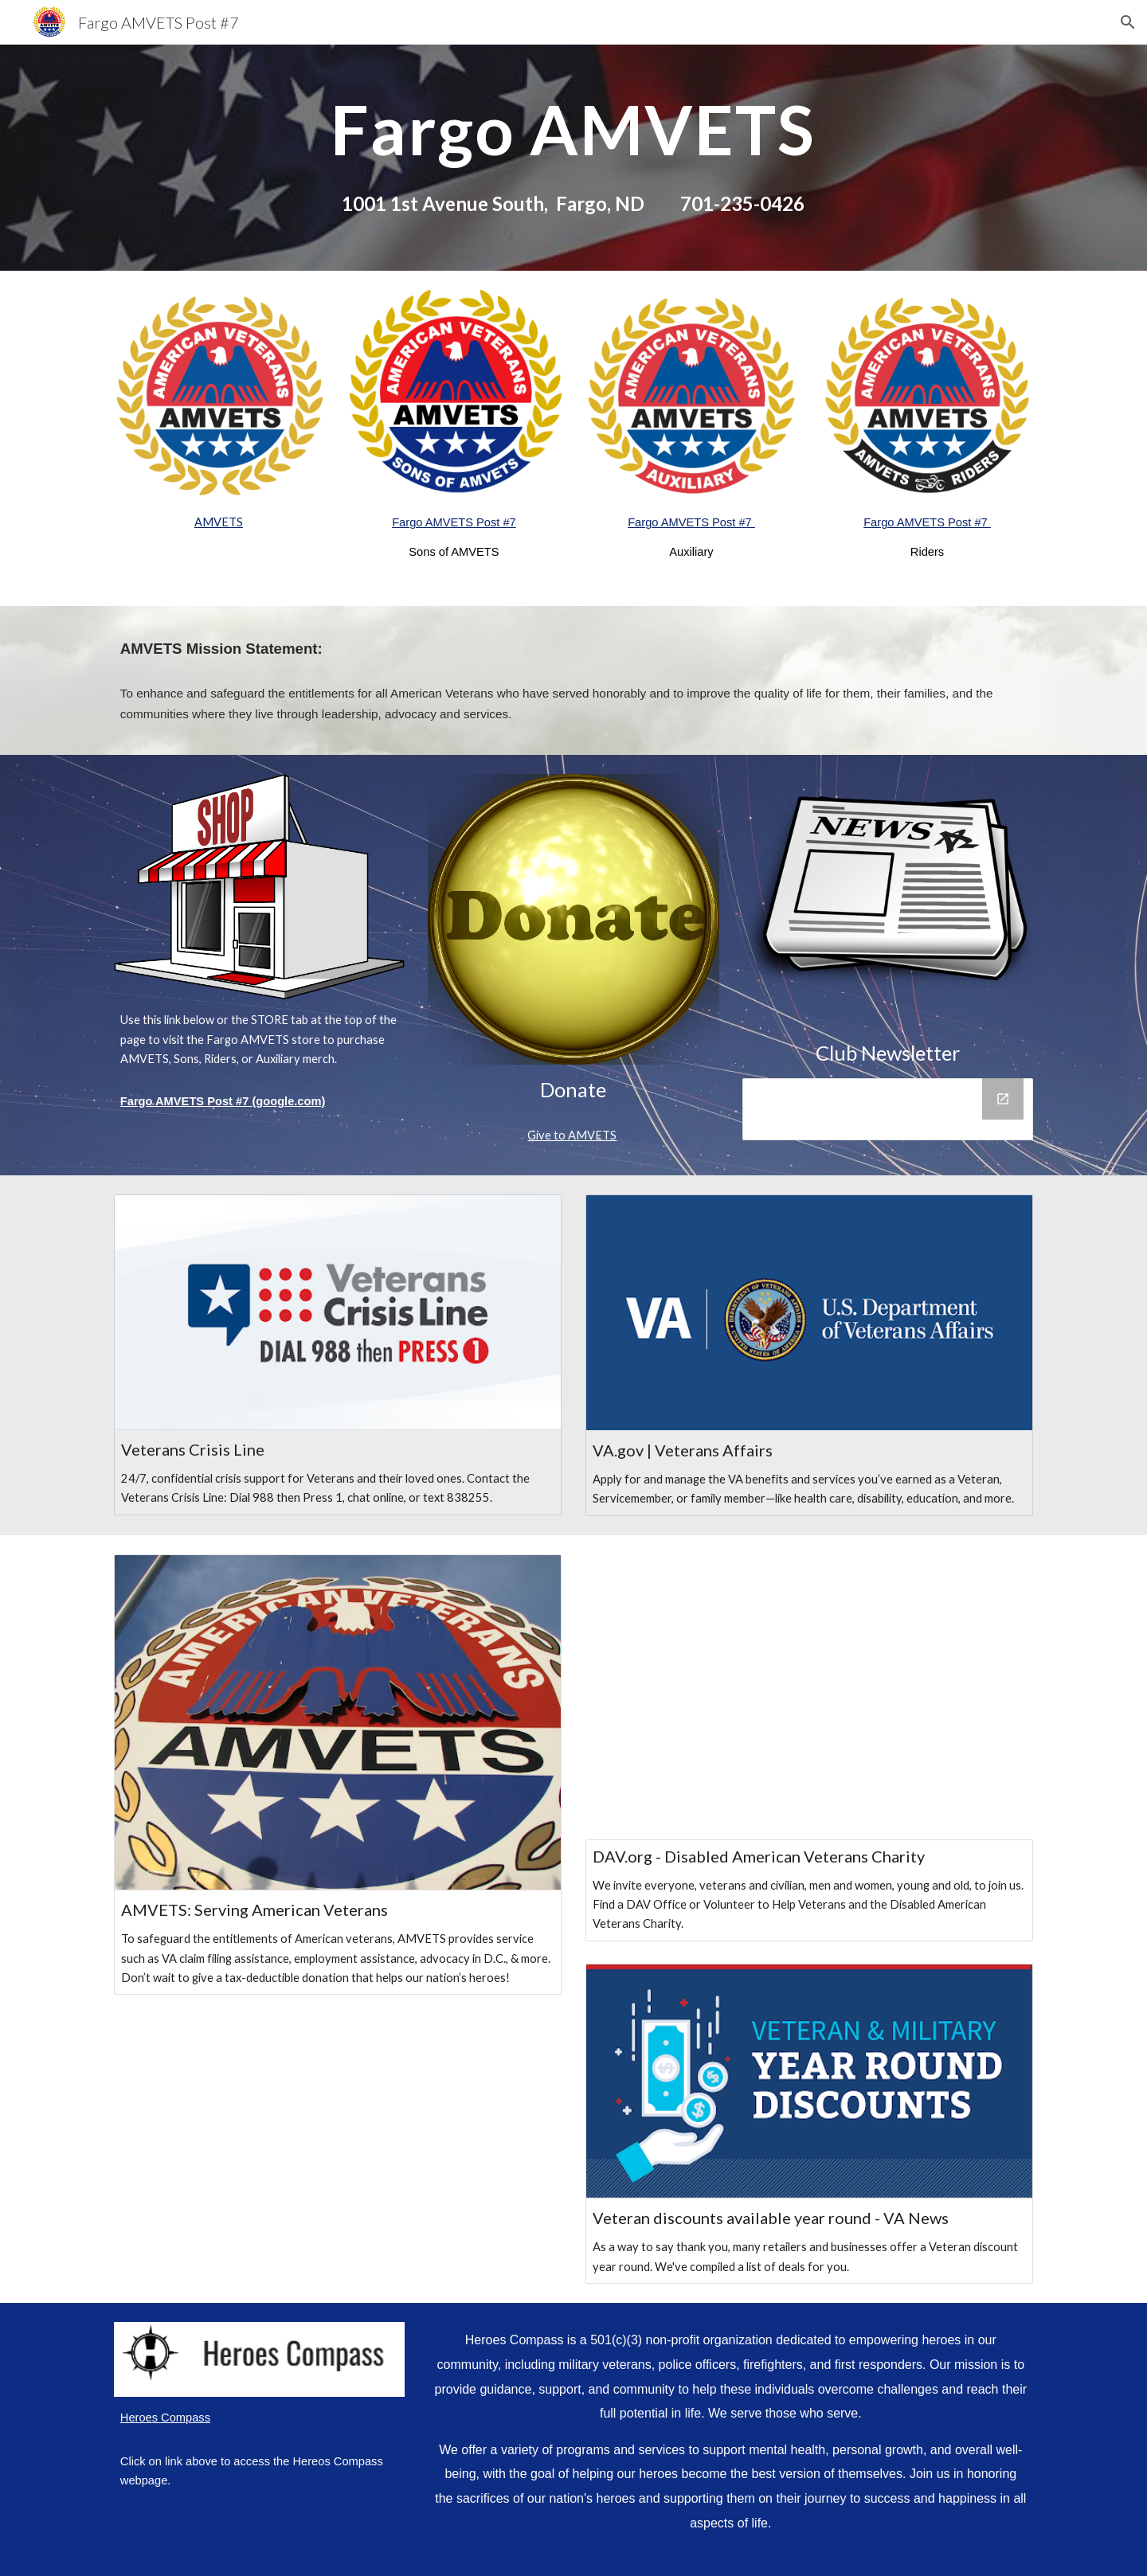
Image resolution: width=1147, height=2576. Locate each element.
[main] (573, 157)
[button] (1128, 22)
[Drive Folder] (887, 1109)
